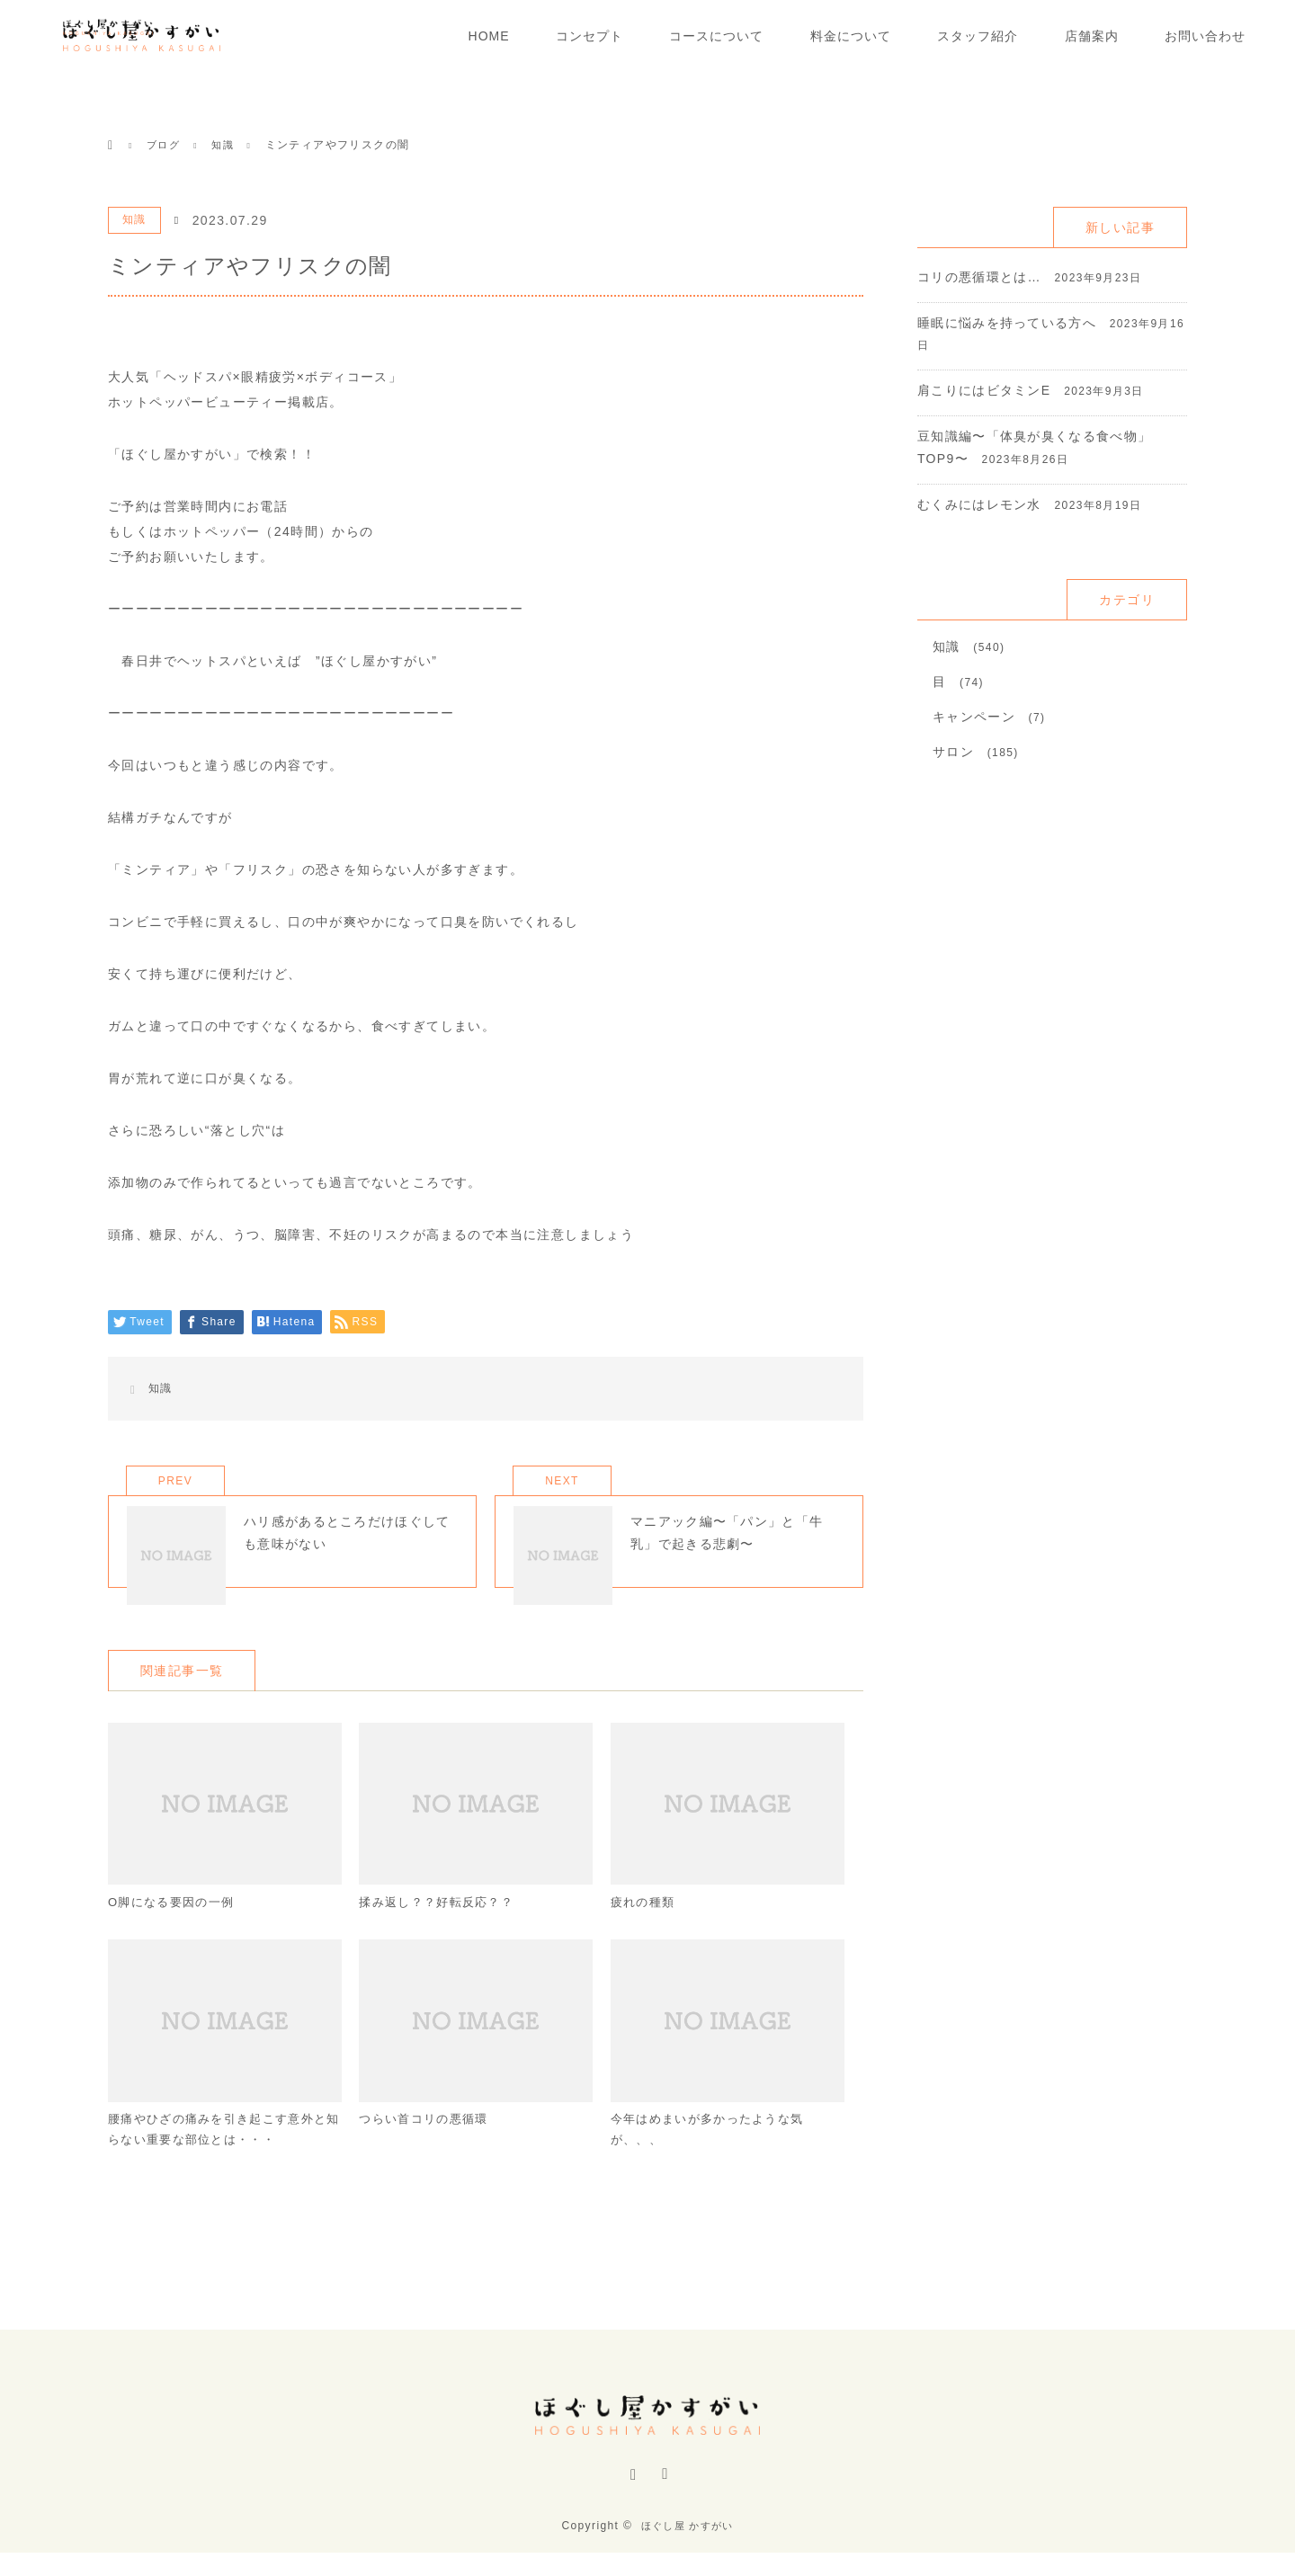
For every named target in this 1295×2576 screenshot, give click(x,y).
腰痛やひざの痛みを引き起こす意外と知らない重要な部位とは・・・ (218, 2162)
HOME (489, 36)
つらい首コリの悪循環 (428, 2151)
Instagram (631, 2506)
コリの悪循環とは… (979, 277)
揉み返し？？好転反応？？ (442, 1930)
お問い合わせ (1205, 36)
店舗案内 (1092, 36)
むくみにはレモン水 (979, 504)
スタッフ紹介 (977, 36)
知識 (134, 219)
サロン (953, 751)
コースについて (716, 36)
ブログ (165, 144)
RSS (663, 2506)
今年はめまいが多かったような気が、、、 (714, 2162)
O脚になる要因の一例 (176, 1930)
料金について (850, 36)
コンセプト (589, 36)
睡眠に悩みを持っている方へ (1007, 323)
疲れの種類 (645, 1930)
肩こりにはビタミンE (984, 390)
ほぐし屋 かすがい (687, 2549)
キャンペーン (974, 716)
